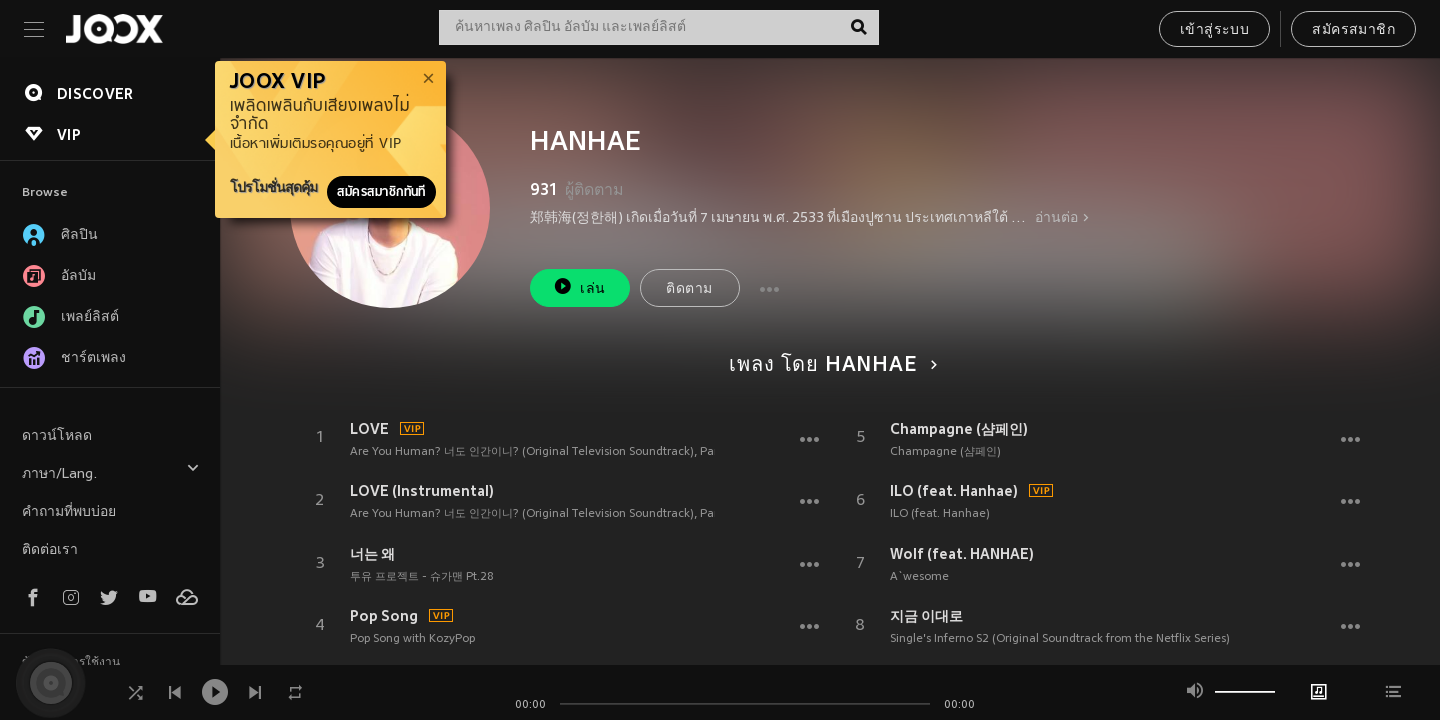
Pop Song (384, 616)
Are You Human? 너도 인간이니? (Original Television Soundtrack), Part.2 (541, 452)
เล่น (579, 286)
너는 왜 (372, 554)
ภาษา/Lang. (111, 471)
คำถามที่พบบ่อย (69, 512)
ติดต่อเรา (50, 550)
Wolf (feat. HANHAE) (962, 554)
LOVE (369, 429)
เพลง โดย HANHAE (829, 366)
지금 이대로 (926, 616)
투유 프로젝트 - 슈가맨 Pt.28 (421, 577)
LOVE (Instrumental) (422, 491)
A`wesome (919, 577)
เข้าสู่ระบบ (1214, 30)
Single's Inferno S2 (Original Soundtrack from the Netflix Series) (1060, 639)
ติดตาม (689, 289)
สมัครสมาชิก (1353, 30)
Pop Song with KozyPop (412, 639)
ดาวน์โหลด (57, 436)
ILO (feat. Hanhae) (954, 491)
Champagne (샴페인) (959, 429)
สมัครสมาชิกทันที (381, 192)
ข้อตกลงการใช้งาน (71, 663)
